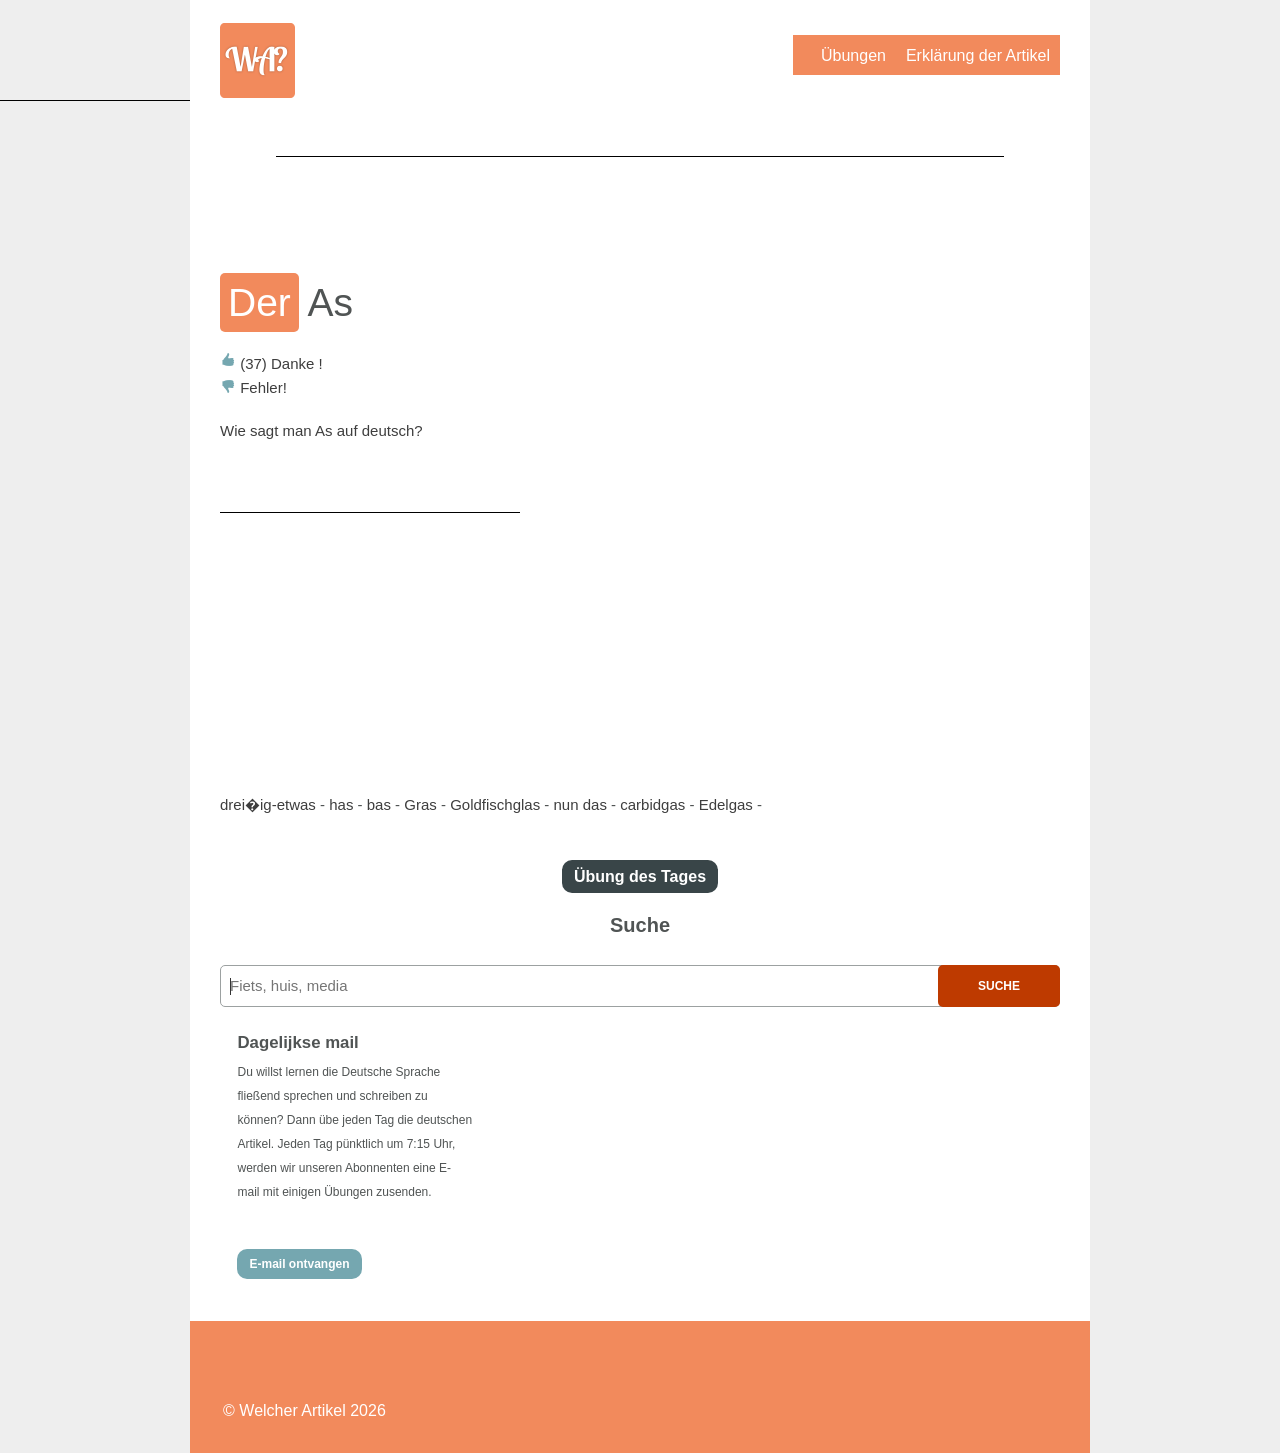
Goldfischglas (495, 804)
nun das (580, 804)
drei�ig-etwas (268, 804)
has (341, 804)
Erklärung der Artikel (978, 55)
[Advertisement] (640, 201)
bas (379, 804)
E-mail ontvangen (299, 1264)
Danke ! (271, 363)
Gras (420, 804)
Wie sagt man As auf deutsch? (321, 430)
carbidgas (652, 804)
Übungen (853, 55)
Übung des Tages (640, 876)
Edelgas (726, 804)
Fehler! (253, 387)
